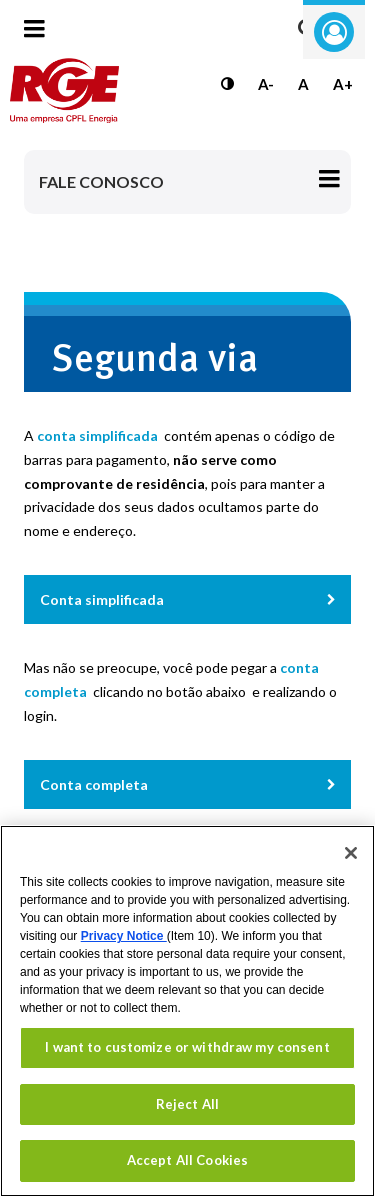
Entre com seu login (334, 32)
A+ (343, 84)
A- (266, 84)
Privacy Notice (124, 936)
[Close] (351, 853)
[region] (187, 1011)
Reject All (187, 1104)
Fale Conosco (101, 181)
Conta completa (94, 784)
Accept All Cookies (187, 1160)
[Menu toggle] (34, 41)
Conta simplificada (102, 599)
